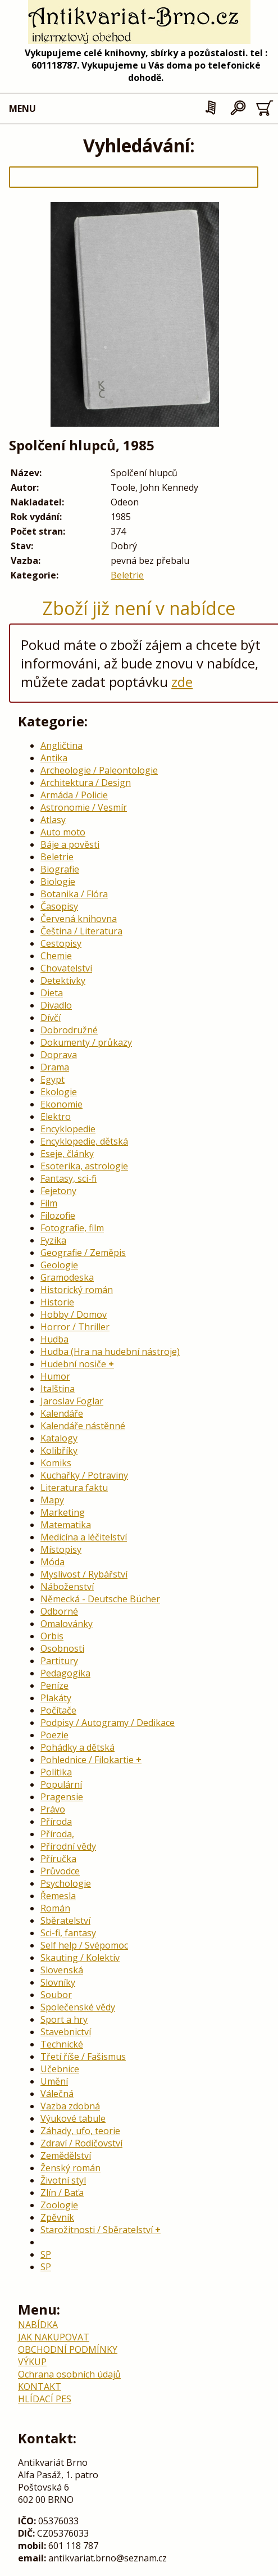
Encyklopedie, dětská (84, 1141)
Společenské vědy (77, 2007)
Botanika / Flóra (74, 894)
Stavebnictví (65, 2032)
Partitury (59, 1661)
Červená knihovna (78, 918)
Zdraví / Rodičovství (81, 2143)
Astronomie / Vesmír (83, 807)
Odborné (59, 1611)
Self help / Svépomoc (84, 1945)
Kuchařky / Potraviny (84, 1475)
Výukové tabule (73, 2118)
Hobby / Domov (73, 1314)
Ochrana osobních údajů (69, 2374)
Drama (54, 1067)
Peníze (54, 1685)
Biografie (59, 869)
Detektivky (62, 980)
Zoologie (59, 2205)
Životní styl (63, 2180)
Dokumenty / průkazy (86, 1042)
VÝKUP (32, 2362)
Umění (54, 2081)
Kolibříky (59, 1450)
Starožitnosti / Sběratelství (96, 2230)
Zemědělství (65, 2155)
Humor (55, 1376)
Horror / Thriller (75, 1327)
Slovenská (61, 1970)
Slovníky (57, 1982)
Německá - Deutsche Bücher (100, 1599)
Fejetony (58, 1191)
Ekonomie (61, 1104)
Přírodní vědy (68, 1846)
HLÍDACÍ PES (44, 2399)
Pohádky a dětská (77, 1747)
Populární (61, 1784)
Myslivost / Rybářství (83, 1574)
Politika (56, 1772)
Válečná (57, 2093)
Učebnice (59, 2069)
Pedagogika (65, 1673)
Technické (61, 2044)
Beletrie (127, 575)
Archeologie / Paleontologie (99, 770)
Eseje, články (67, 1153)
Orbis (51, 1636)
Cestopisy (60, 943)
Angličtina (61, 745)
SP (45, 2254)
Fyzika (53, 1240)
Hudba (54, 1339)
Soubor (56, 1995)
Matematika (65, 1525)
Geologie (59, 1265)
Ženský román (70, 2168)
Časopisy (59, 906)
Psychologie (65, 1883)
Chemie (56, 956)
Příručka (58, 1858)
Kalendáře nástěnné (82, 1426)
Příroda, (57, 1834)
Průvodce (60, 1871)
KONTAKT (39, 2386)
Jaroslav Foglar (71, 1401)
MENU (22, 108)
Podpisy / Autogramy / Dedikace (107, 1722)
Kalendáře (61, 1413)
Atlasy (53, 820)
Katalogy (59, 1438)
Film (48, 1203)
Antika (53, 758)
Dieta (51, 993)
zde (182, 681)
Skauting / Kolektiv (80, 1957)
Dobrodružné (69, 1030)
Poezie (54, 1735)
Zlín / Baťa (62, 2192)
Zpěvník (57, 2217)
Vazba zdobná (70, 2106)
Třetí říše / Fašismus (83, 2056)
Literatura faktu (74, 1487)
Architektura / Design (85, 782)
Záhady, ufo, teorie (80, 2131)
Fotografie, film (72, 1228)
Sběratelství (65, 1920)
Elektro (55, 1116)
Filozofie (57, 1215)
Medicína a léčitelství (83, 1537)
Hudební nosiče (73, 1364)
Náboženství (67, 1586)
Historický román (76, 1290)
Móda (52, 1562)
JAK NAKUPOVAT (53, 2337)
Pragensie (61, 1797)
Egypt (52, 1079)
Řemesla (58, 1896)
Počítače (58, 1710)
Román (55, 1908)
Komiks (55, 1463)
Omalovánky (66, 1623)
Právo (52, 1809)
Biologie (57, 881)
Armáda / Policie (74, 795)
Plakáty (55, 1698)
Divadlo (56, 1005)
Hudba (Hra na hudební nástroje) (110, 1351)
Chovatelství (66, 968)
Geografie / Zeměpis (83, 1252)
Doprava (58, 1055)
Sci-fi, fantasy (68, 1933)
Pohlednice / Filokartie (87, 1760)
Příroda (56, 1821)
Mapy (52, 1500)
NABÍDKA (38, 2325)
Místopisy (60, 1549)
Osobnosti (62, 1648)
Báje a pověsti (69, 844)
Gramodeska (67, 1277)
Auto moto (62, 832)
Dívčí (50, 1017)
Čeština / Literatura (81, 931)
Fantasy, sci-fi (68, 1178)
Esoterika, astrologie (84, 1166)
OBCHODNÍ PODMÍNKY (67, 2349)
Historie (57, 1302)
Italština (57, 1388)
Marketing (62, 1512)
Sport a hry (64, 2019)
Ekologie (58, 1092)
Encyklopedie (67, 1129)
